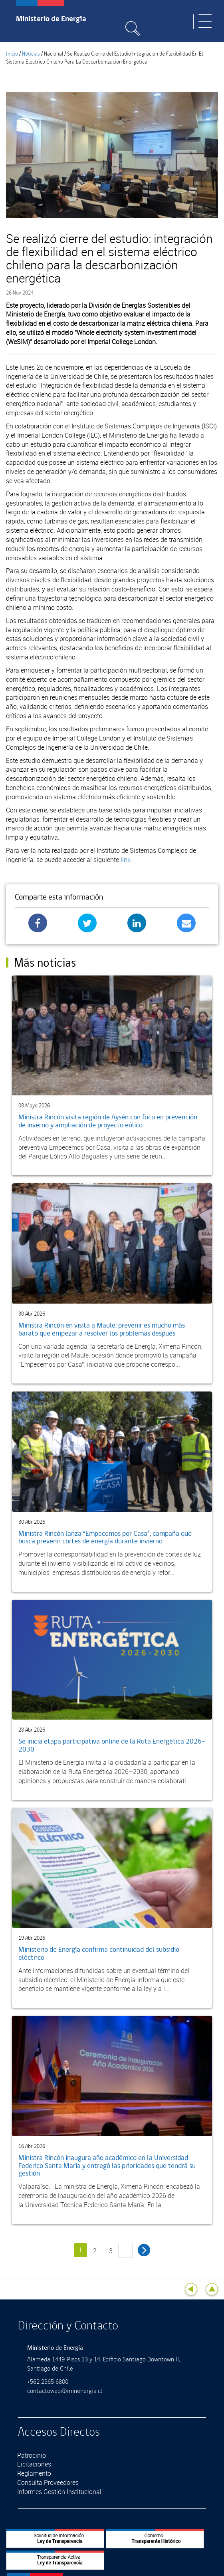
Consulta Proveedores (48, 2482)
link (126, 859)
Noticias (31, 54)
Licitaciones (34, 2464)
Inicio (12, 54)
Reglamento (34, 2473)
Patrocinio (31, 2455)
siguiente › (144, 2250)
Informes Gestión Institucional (59, 2491)
